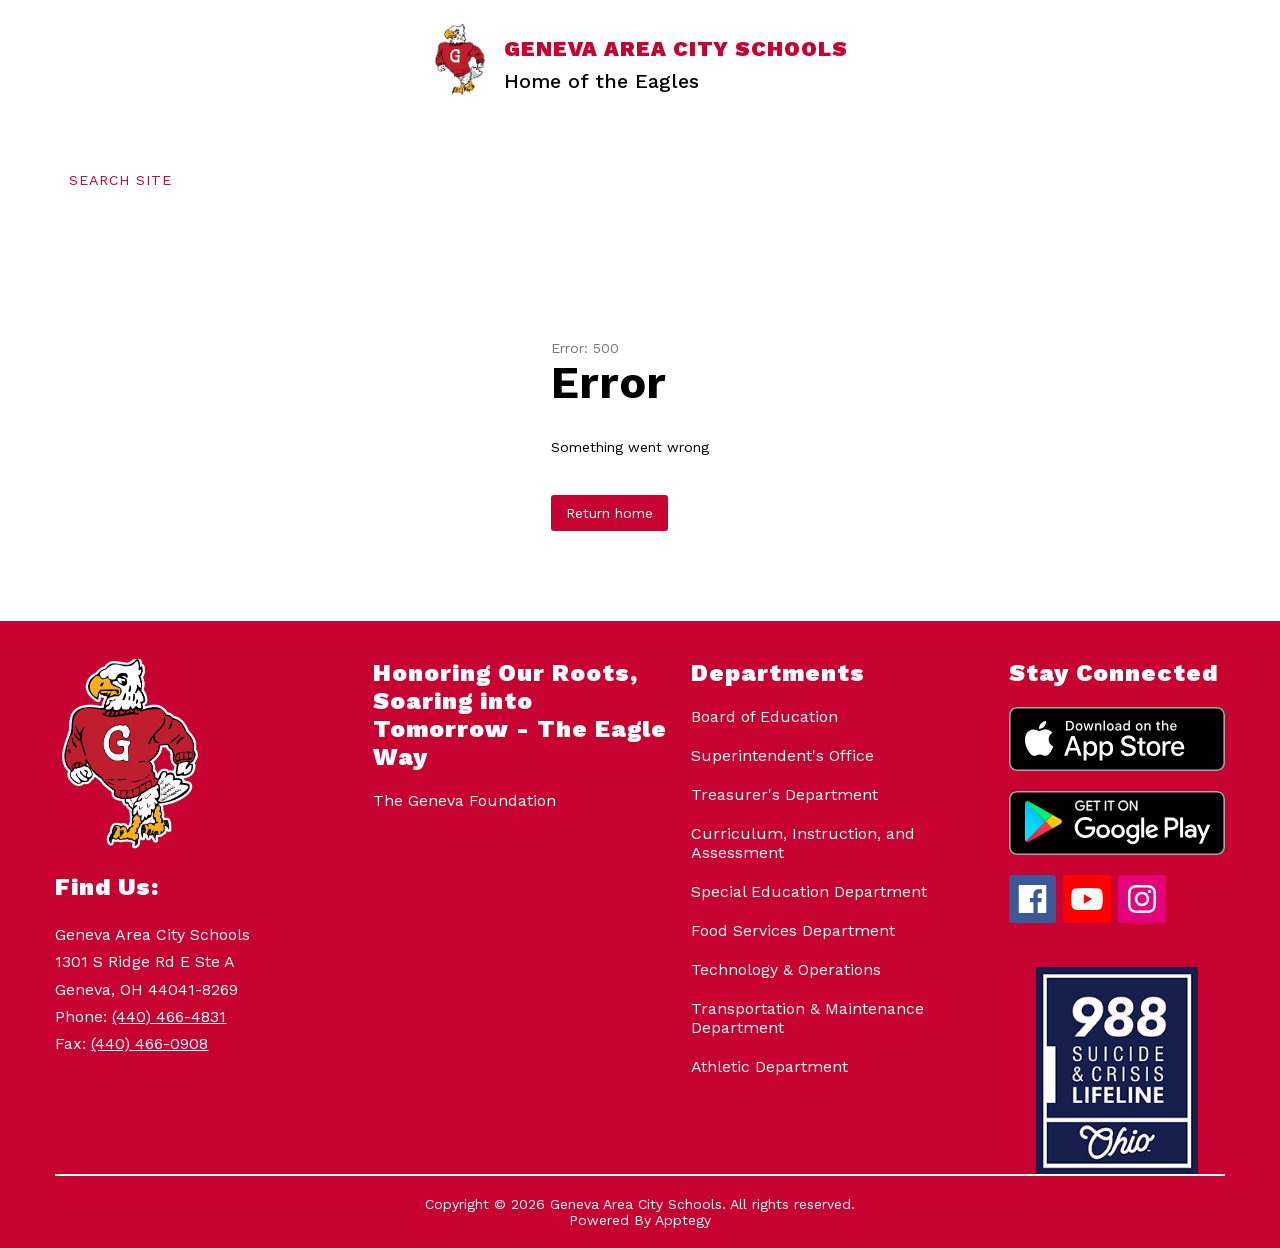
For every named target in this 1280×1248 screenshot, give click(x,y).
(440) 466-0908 (149, 1043)
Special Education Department (809, 891)
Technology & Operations (786, 969)
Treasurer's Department (784, 794)
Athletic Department (769, 1066)
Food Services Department (793, 930)
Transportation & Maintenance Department (807, 1018)
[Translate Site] (295, 180)
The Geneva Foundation (464, 800)
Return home (609, 513)
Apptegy (683, 1220)
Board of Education (764, 716)
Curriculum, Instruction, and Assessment (803, 843)
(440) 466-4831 (169, 1016)
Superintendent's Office (782, 755)
